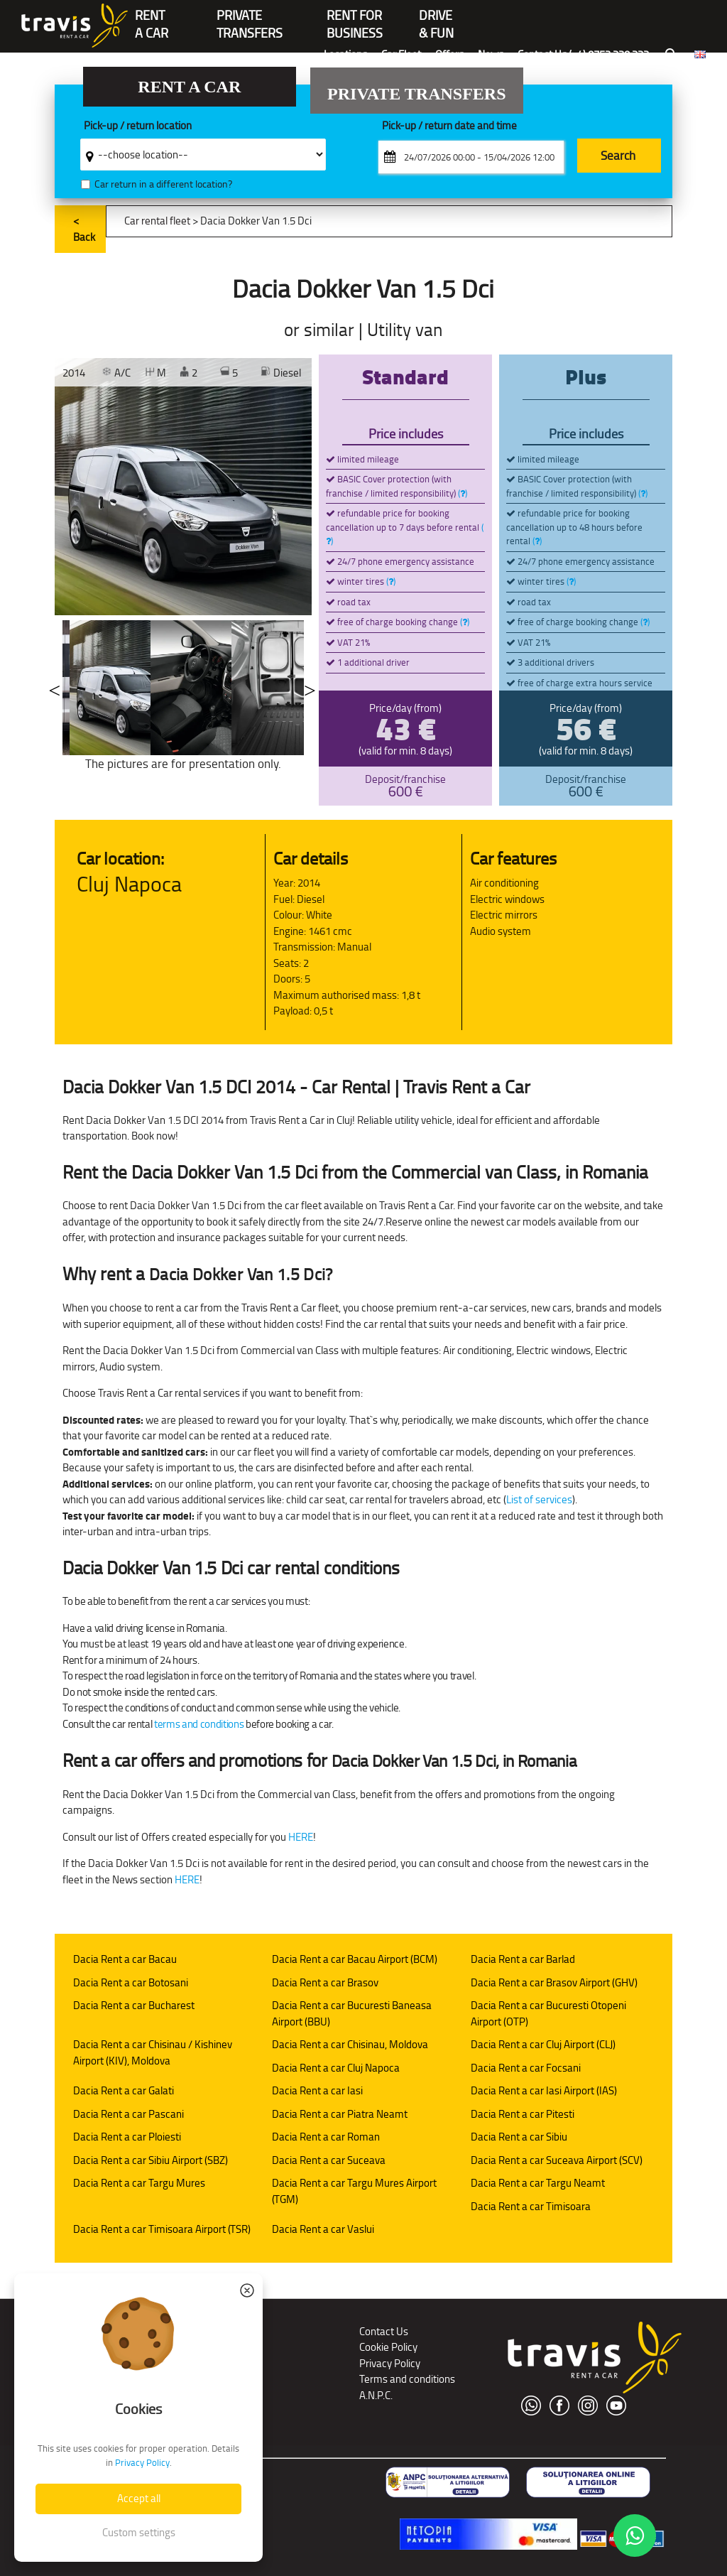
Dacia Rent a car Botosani (130, 1982)
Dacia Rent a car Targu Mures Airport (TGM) (354, 2191)
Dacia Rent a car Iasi (317, 2090)
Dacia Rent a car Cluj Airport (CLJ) (543, 2044)
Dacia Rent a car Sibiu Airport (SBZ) (150, 2160)
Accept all (138, 2498)
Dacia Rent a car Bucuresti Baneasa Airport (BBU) (352, 2013)
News (490, 54)
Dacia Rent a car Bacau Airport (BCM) (354, 1959)
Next (309, 687)
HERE (300, 1837)
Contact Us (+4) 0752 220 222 (583, 54)
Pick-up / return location (138, 126)
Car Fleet (401, 54)
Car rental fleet (157, 220)
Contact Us (383, 2331)
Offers (449, 54)
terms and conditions (199, 1724)
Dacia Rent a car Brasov (325, 1982)
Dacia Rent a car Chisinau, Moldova (350, 2044)
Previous (54, 687)
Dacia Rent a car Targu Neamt (538, 2183)
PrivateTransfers (250, 16)
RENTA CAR (151, 16)
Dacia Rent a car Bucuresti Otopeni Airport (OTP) (548, 2013)
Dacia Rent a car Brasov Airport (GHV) (554, 1982)
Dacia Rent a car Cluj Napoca (336, 2068)
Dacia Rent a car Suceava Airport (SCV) (557, 2160)
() (462, 493)
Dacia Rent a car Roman (326, 2136)
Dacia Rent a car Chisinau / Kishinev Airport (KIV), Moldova (152, 2052)
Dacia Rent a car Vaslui (323, 2229)
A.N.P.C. (376, 2395)
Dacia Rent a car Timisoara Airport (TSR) (162, 2229)
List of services (539, 1499)
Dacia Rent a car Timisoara (531, 2206)
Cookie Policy (388, 2347)
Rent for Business (355, 16)
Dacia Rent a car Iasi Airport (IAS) (544, 2090)
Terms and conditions (407, 2379)
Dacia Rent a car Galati (123, 2090)
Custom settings (138, 2532)
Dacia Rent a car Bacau (125, 1959)
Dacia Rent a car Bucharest (134, 2005)
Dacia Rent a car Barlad (523, 1959)
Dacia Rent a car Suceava (329, 2160)
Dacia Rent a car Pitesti (522, 2114)
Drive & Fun (436, 16)
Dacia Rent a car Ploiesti (127, 2136)
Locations (345, 54)
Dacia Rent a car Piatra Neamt (340, 2114)
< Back (84, 229)
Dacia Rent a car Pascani (128, 2114)
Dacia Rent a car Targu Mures (139, 2183)
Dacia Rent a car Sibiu (519, 2136)
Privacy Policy (389, 2363)
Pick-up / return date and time (449, 126)
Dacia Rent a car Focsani (526, 2068)
